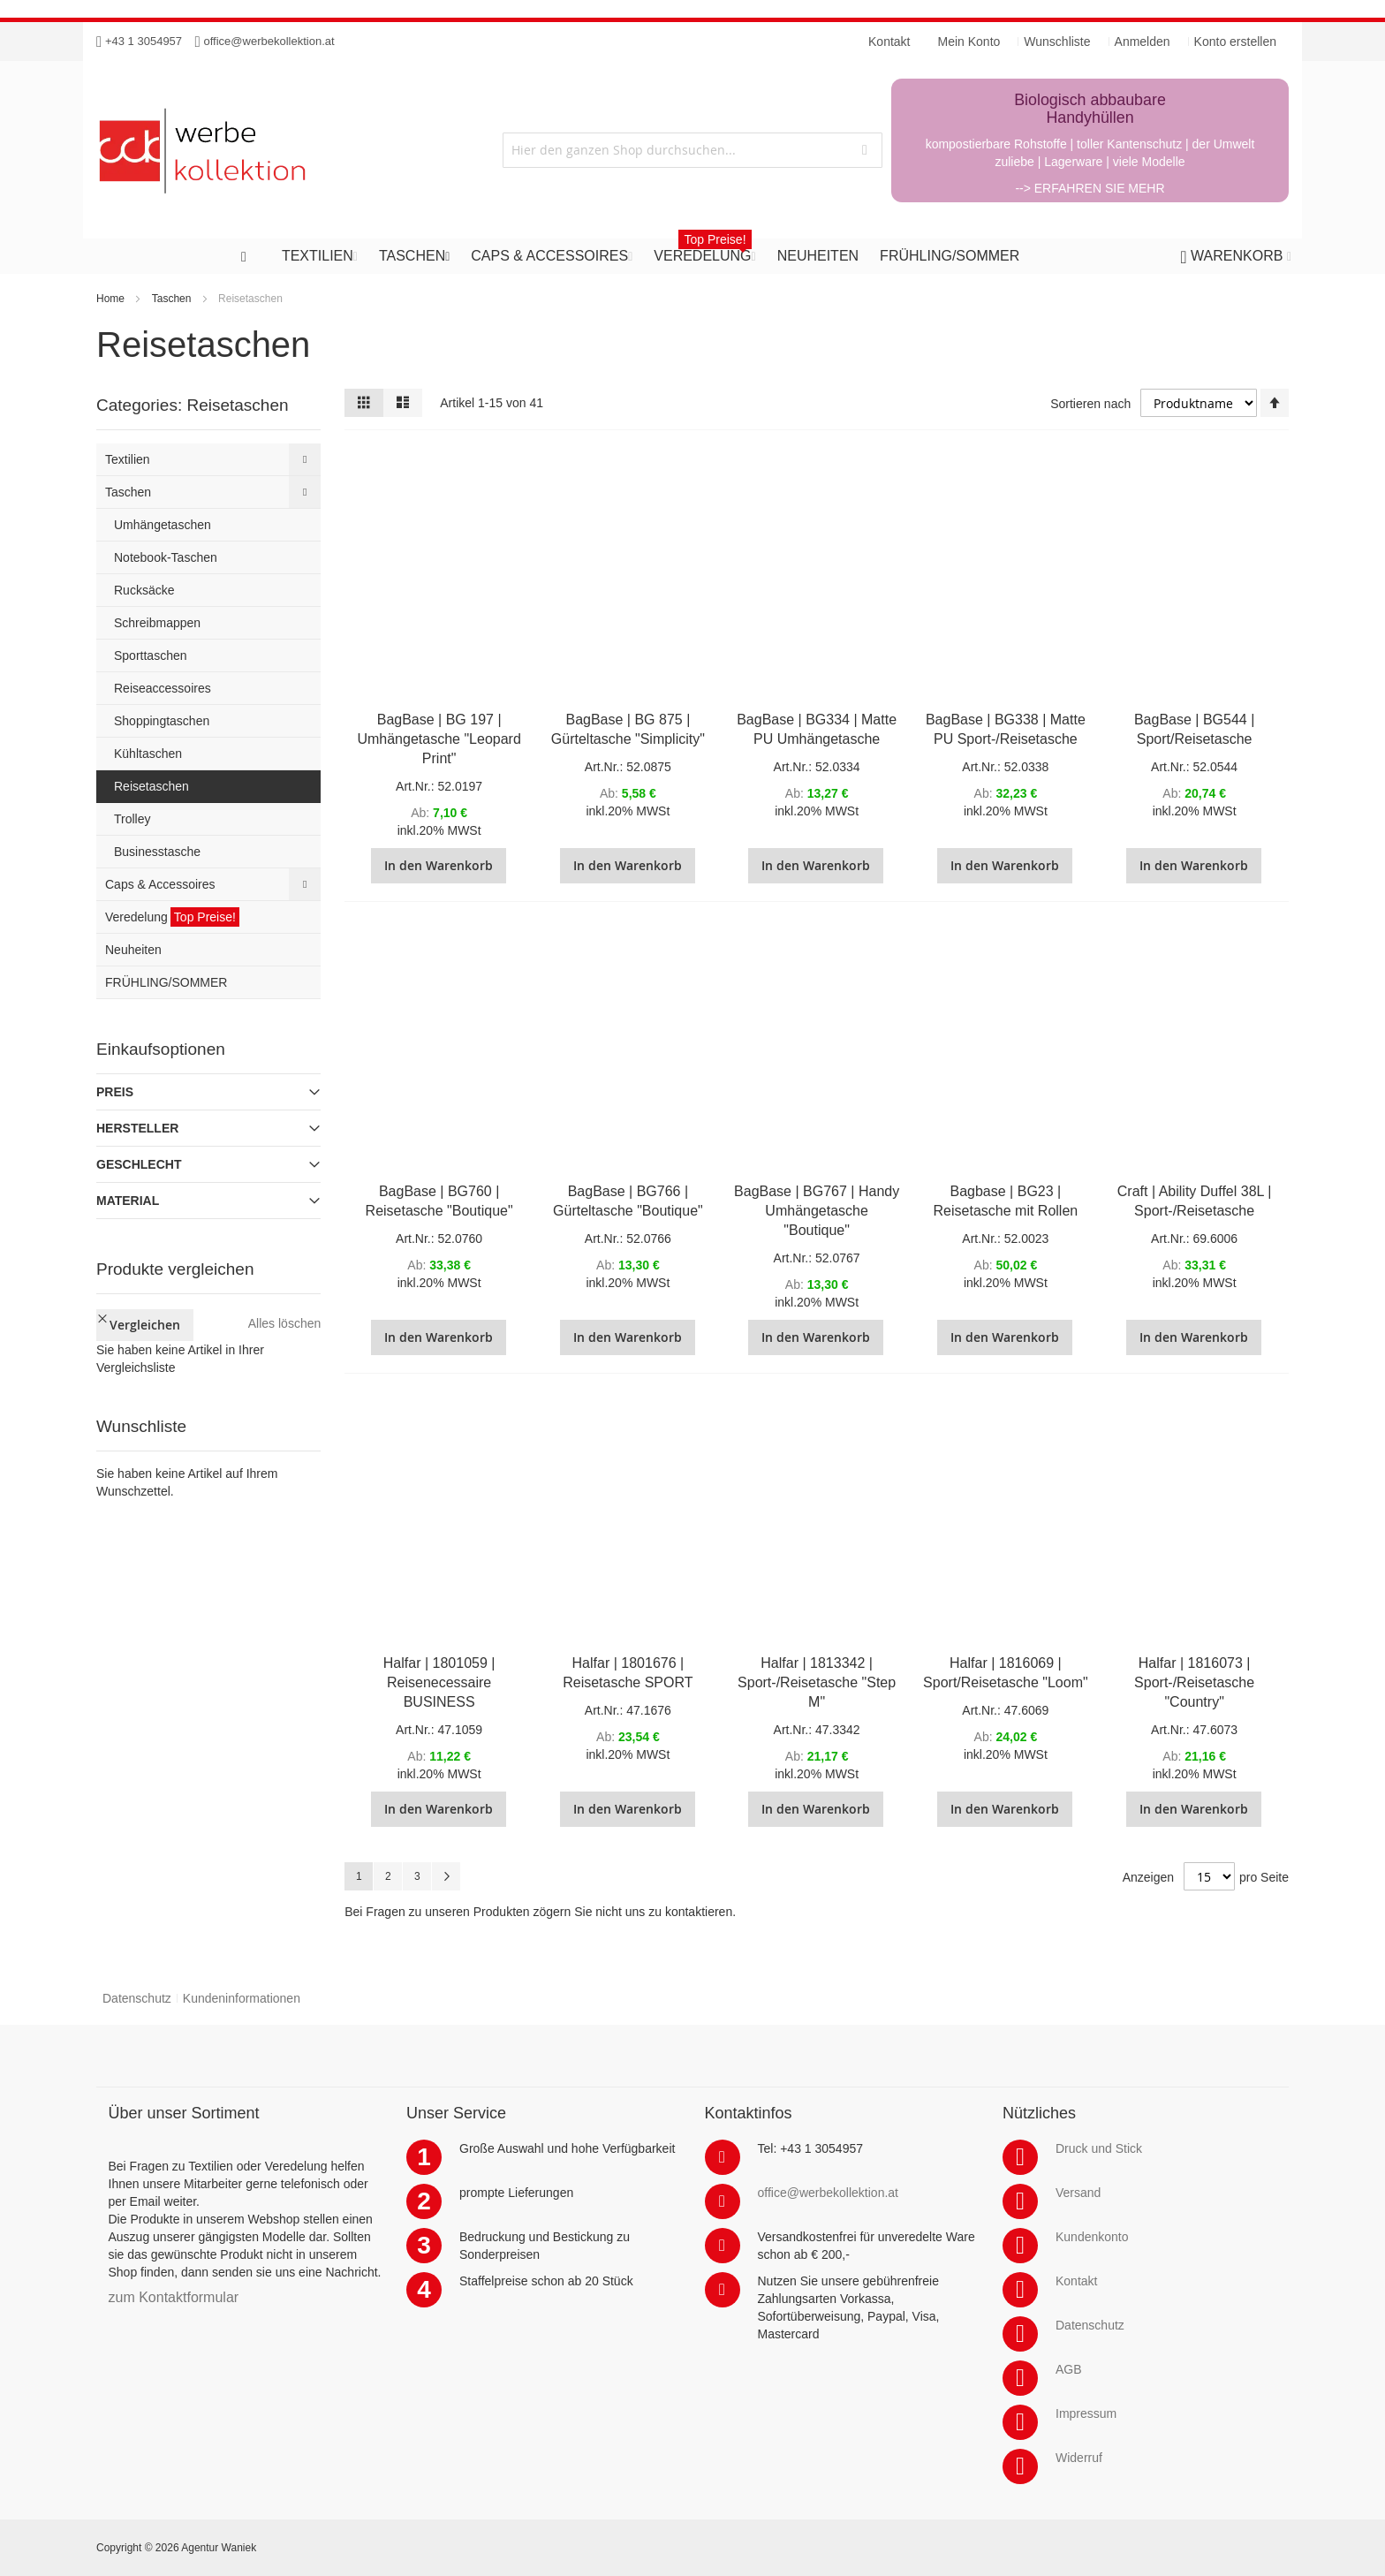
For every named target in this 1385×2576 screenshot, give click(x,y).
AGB (1069, 2369)
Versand (1078, 2193)
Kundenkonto (1092, 2237)
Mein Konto (969, 41)
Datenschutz (136, 1998)
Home (110, 298)
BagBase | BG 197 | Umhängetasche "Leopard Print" (438, 739)
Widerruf (1079, 2458)
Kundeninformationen (241, 1998)
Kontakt (1076, 2281)
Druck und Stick (1099, 2148)
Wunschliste (1057, 41)
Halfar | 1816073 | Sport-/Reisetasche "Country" (1194, 1682)
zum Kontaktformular (174, 2297)
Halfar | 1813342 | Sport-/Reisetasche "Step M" (817, 1682)
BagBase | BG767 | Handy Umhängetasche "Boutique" (816, 1211)
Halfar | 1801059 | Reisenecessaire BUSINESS (439, 1682)
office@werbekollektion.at (269, 41)
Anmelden (1142, 41)
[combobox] (692, 150)
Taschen (172, 298)
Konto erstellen (1235, 41)
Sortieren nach (1090, 404)
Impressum (1086, 2413)
